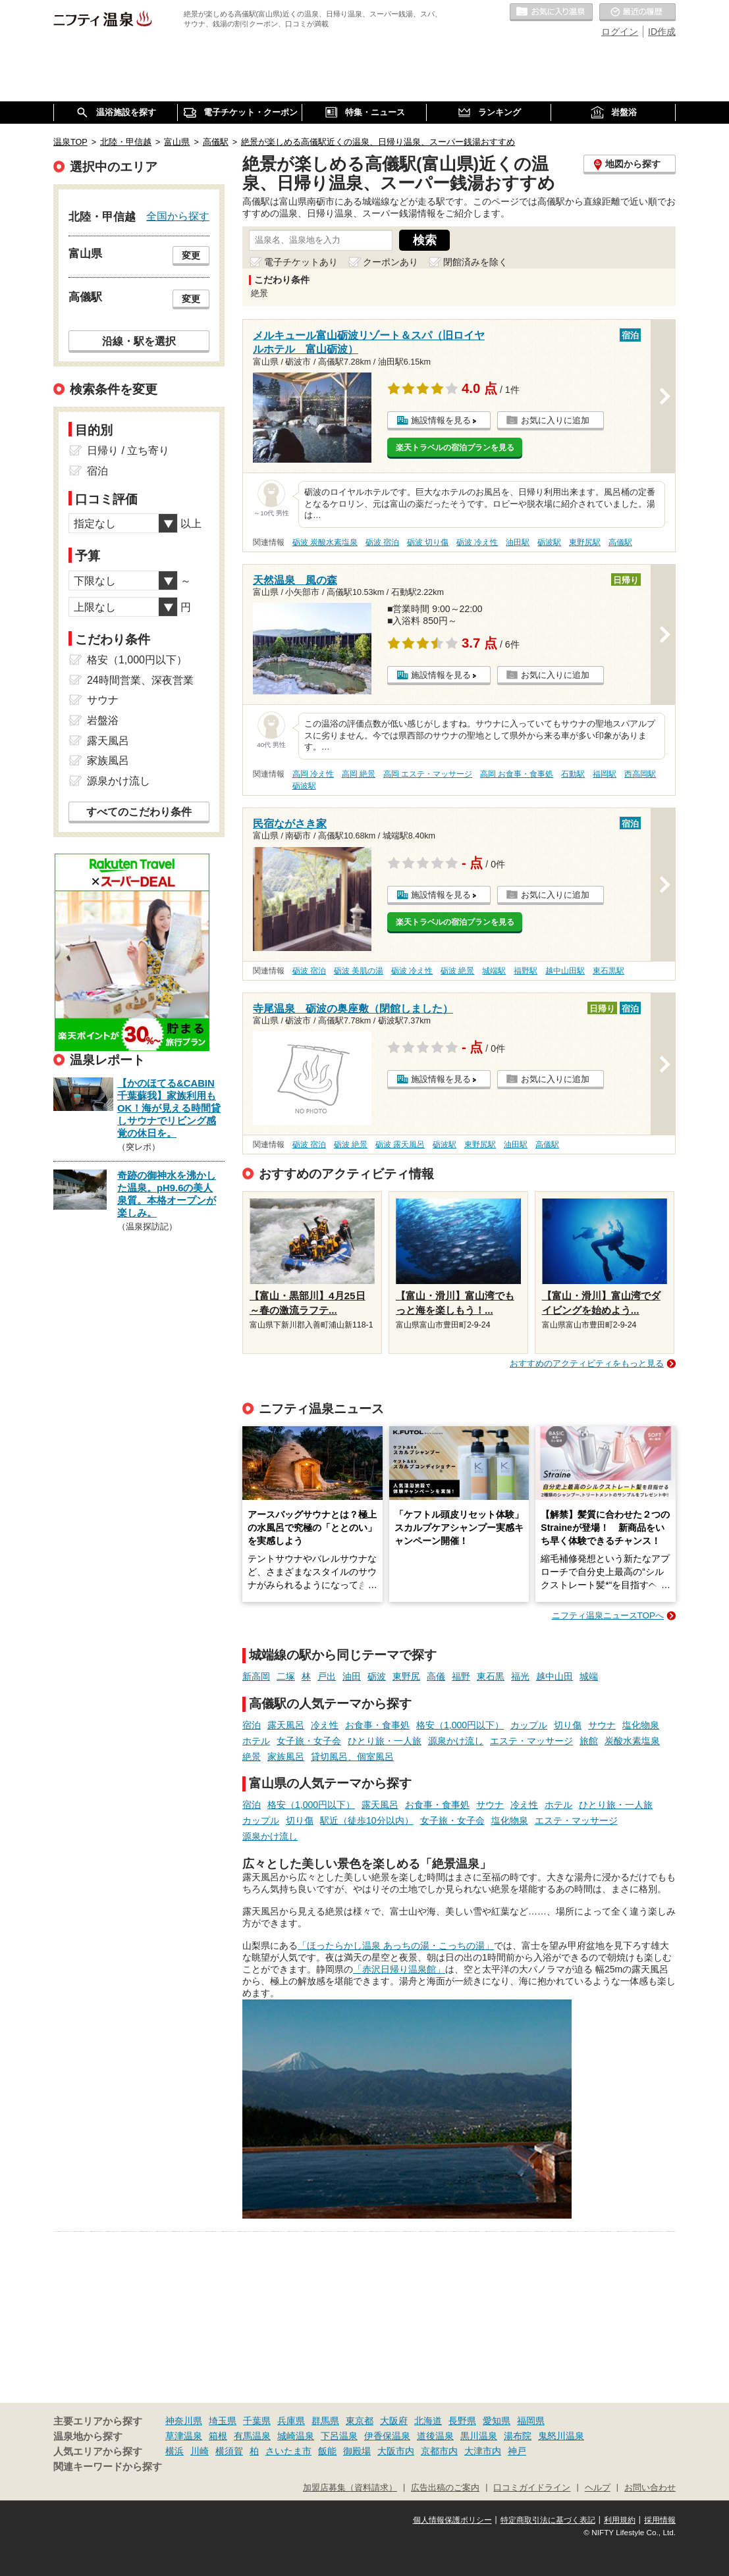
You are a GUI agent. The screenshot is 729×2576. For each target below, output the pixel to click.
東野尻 (406, 1676)
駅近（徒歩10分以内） (367, 1820)
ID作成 (662, 31)
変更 (191, 255)
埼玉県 (222, 2420)
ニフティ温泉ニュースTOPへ (608, 1615)
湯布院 (517, 2436)
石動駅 (573, 774)
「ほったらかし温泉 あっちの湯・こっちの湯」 (396, 1945)
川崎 (199, 2451)
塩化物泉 (640, 1725)
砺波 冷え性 (477, 542)
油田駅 (517, 542)
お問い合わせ (650, 2487)
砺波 (376, 1676)
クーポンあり (390, 262)
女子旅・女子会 (309, 1741)
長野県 (462, 2420)
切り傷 (567, 1725)
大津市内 (482, 2451)
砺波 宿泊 (382, 542)
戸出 (326, 1676)
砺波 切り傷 (427, 542)
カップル (528, 1725)
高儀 (436, 1676)
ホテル (256, 1741)
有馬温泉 (252, 2436)
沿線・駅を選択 (139, 341)
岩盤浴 (103, 720)
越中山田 (554, 1676)
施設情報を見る (441, 420)
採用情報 (660, 2520)
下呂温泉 (339, 2436)
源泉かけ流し (455, 1741)
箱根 (218, 2436)
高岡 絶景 (358, 774)
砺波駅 (549, 542)
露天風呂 (285, 1725)
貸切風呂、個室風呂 (352, 1756)
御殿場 (357, 2451)
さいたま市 (288, 2451)
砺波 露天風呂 (400, 1144)
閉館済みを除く (475, 262)
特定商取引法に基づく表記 (547, 2520)
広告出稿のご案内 (445, 2487)
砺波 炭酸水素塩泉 (325, 542)
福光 (520, 1676)
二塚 (286, 1676)
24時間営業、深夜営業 (140, 680)
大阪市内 (395, 2451)
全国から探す (177, 216)
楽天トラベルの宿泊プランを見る (455, 447)
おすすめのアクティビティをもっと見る (587, 1363)
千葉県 (257, 2420)
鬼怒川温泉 (561, 2436)
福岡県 (531, 2420)
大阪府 (394, 2420)
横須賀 (229, 2451)
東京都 (359, 2420)
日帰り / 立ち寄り (128, 450)
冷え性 (324, 1725)
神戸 (517, 2451)
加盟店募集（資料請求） (350, 2487)
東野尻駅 (585, 542)
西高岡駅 (640, 774)
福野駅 (525, 970)
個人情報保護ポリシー (452, 2520)
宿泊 (251, 1725)
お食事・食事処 (377, 1725)
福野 (461, 1676)
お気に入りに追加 (555, 420)
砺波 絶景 (457, 970)
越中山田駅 (565, 970)
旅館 (589, 1741)
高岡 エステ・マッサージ (427, 774)
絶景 (251, 1756)
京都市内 (439, 2451)
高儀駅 (620, 542)
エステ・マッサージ (531, 1741)
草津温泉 (183, 2436)
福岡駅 (604, 774)
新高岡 (256, 1676)
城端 (589, 1676)
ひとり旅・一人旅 (384, 1741)
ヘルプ (597, 2487)
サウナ (602, 1725)
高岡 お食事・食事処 (516, 774)
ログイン (619, 31)
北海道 (428, 2420)
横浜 (174, 2451)
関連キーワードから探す (107, 2466)
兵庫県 (291, 2420)
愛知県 (496, 2420)
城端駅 (494, 970)
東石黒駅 (608, 970)
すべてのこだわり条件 (139, 811)
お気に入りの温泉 (551, 12)
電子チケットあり (301, 262)
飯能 (327, 2451)
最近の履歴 (637, 12)
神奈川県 (183, 2420)
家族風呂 (285, 1756)
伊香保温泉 (387, 2436)
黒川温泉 (478, 2436)
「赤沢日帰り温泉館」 (399, 1969)
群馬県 (325, 2420)
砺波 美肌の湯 (358, 970)
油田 (351, 1676)
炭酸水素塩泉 (632, 1741)
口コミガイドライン (531, 2487)
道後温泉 (435, 2436)
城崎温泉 (295, 2436)
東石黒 (490, 1676)
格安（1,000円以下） (460, 1725)
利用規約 (619, 2520)
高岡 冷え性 (313, 774)
